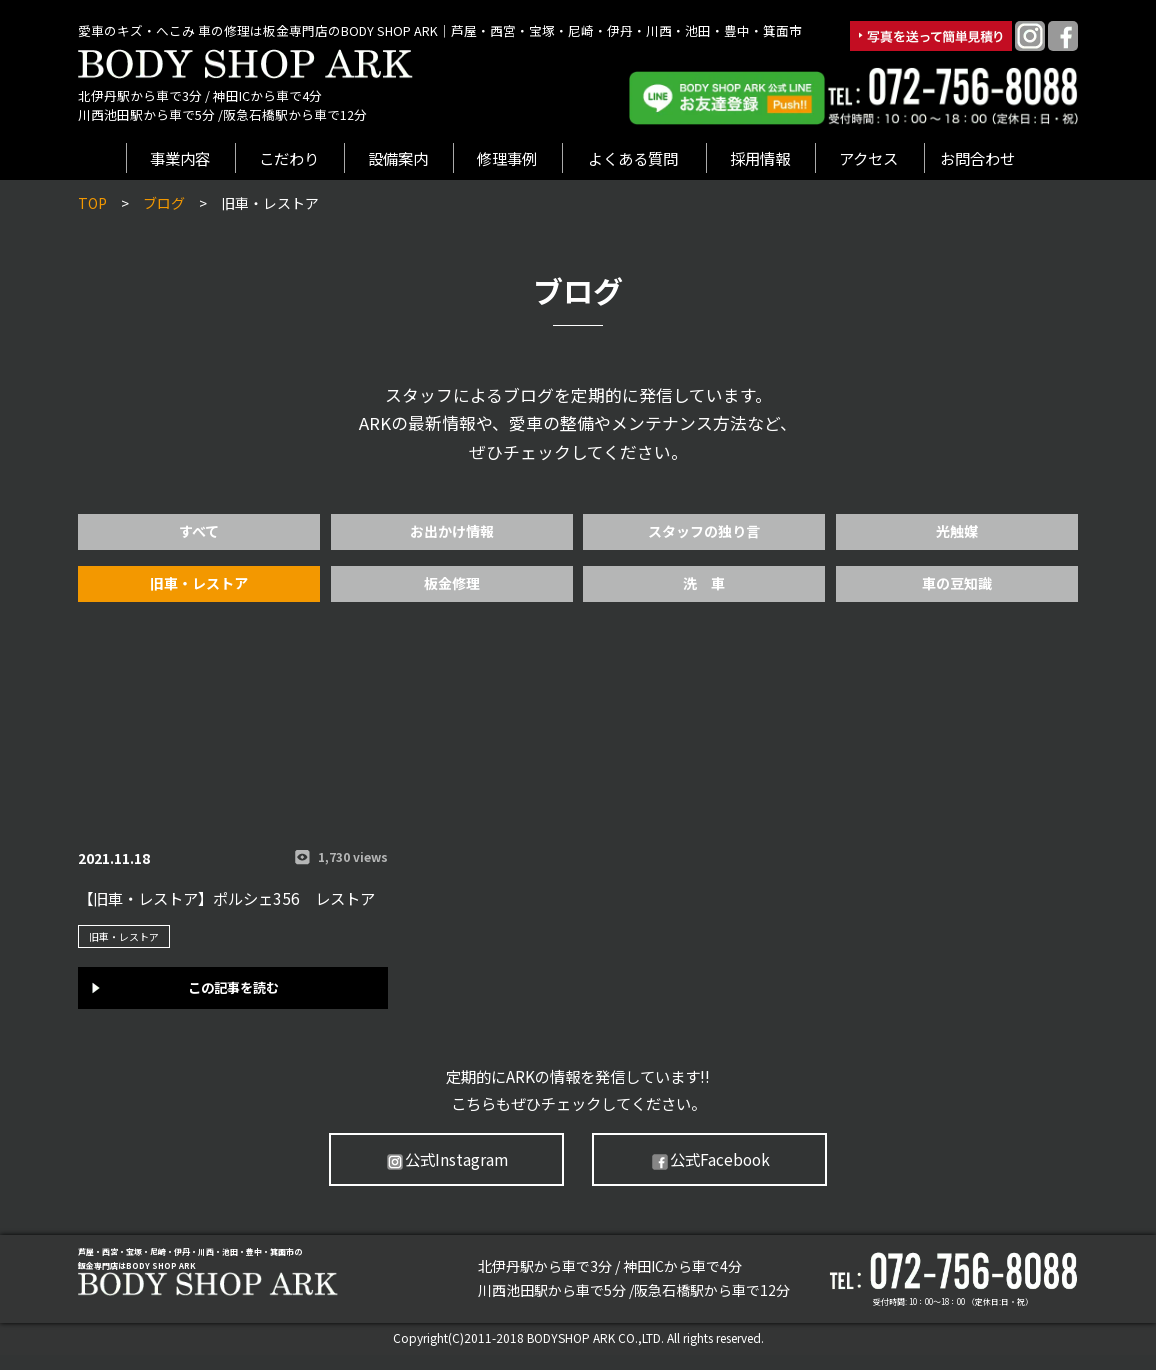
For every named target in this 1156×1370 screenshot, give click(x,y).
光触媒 (957, 531)
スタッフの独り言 (704, 531)
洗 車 (704, 583)
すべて (199, 531)
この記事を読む (233, 985)
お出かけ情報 (452, 531)
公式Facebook (710, 1160)
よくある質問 (633, 158)
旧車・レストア (199, 583)
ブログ (164, 203)
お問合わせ (977, 158)
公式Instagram (446, 1160)
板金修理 (452, 583)
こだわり (289, 158)
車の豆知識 (957, 583)
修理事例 (507, 158)
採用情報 (760, 158)
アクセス (868, 158)
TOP (92, 203)
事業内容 (180, 158)
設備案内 (398, 158)
